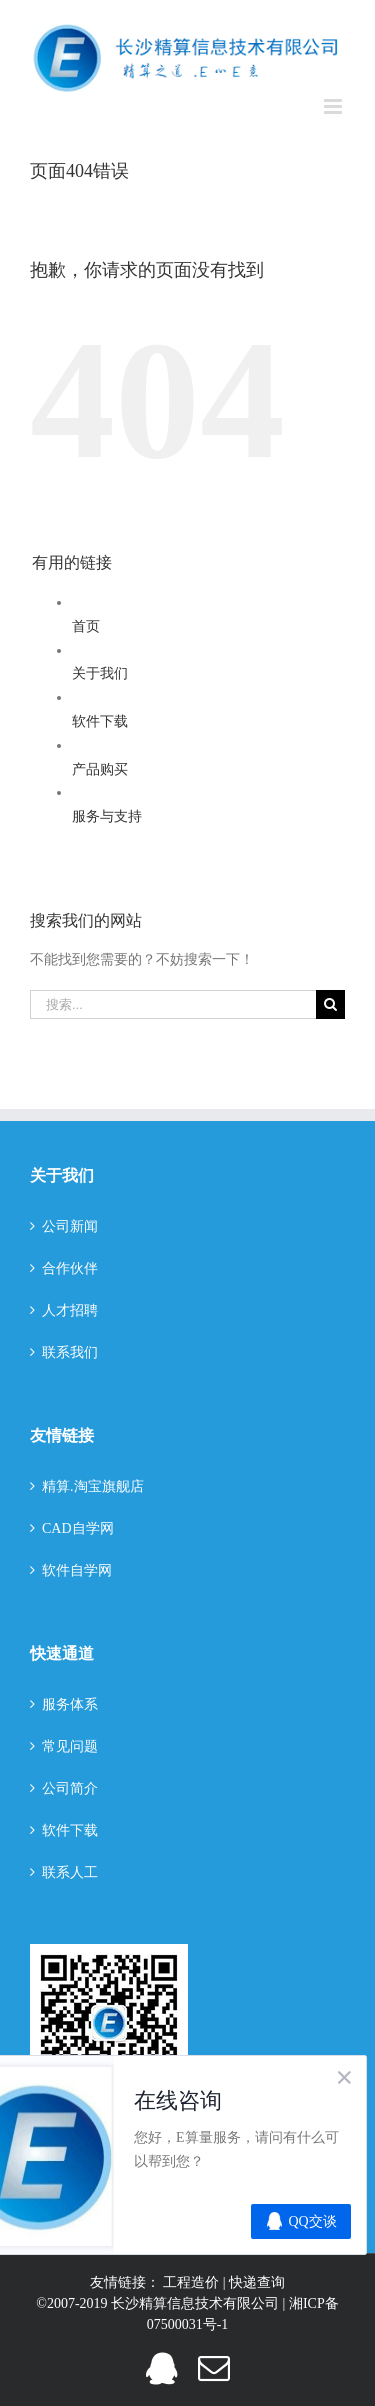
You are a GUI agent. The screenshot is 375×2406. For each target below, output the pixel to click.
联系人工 (70, 1872)
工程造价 (193, 2282)
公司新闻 (70, 1226)
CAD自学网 (78, 1528)
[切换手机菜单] (334, 106)
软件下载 (100, 721)
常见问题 (70, 1746)
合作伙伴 (70, 1268)
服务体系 (70, 1704)
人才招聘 (70, 1310)
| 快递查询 (254, 2282)
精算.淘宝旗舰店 (93, 1486)
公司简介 (70, 1788)
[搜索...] (173, 1004)
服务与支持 (107, 816)
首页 (86, 626)
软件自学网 (77, 1570)
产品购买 (100, 769)
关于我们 (100, 673)
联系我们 (70, 1352)
